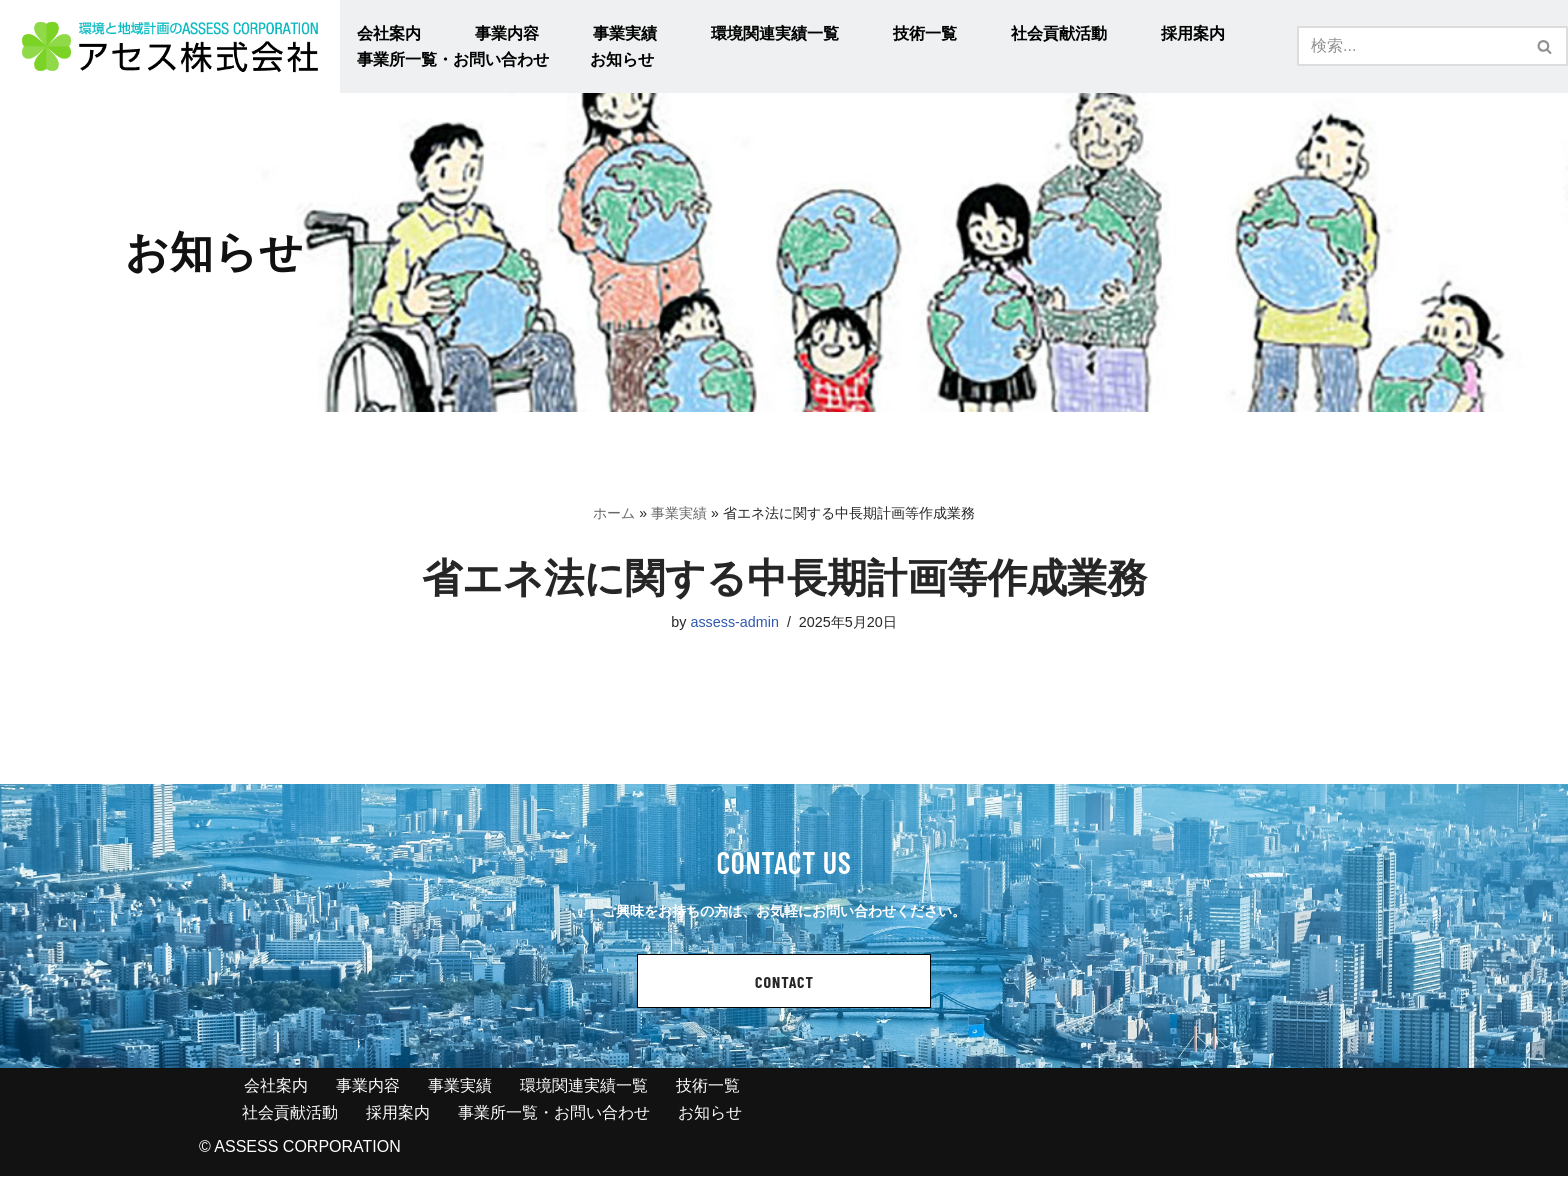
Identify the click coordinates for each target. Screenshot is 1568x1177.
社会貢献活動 (1059, 33)
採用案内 (1193, 33)
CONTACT (784, 982)
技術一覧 (925, 33)
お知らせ (622, 59)
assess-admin (734, 622)
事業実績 (625, 33)
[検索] (1410, 46)
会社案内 (389, 33)
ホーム (614, 513)
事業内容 (507, 33)
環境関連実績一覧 (775, 33)
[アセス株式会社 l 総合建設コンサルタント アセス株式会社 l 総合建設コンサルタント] (170, 46)
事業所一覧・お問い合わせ (453, 59)
